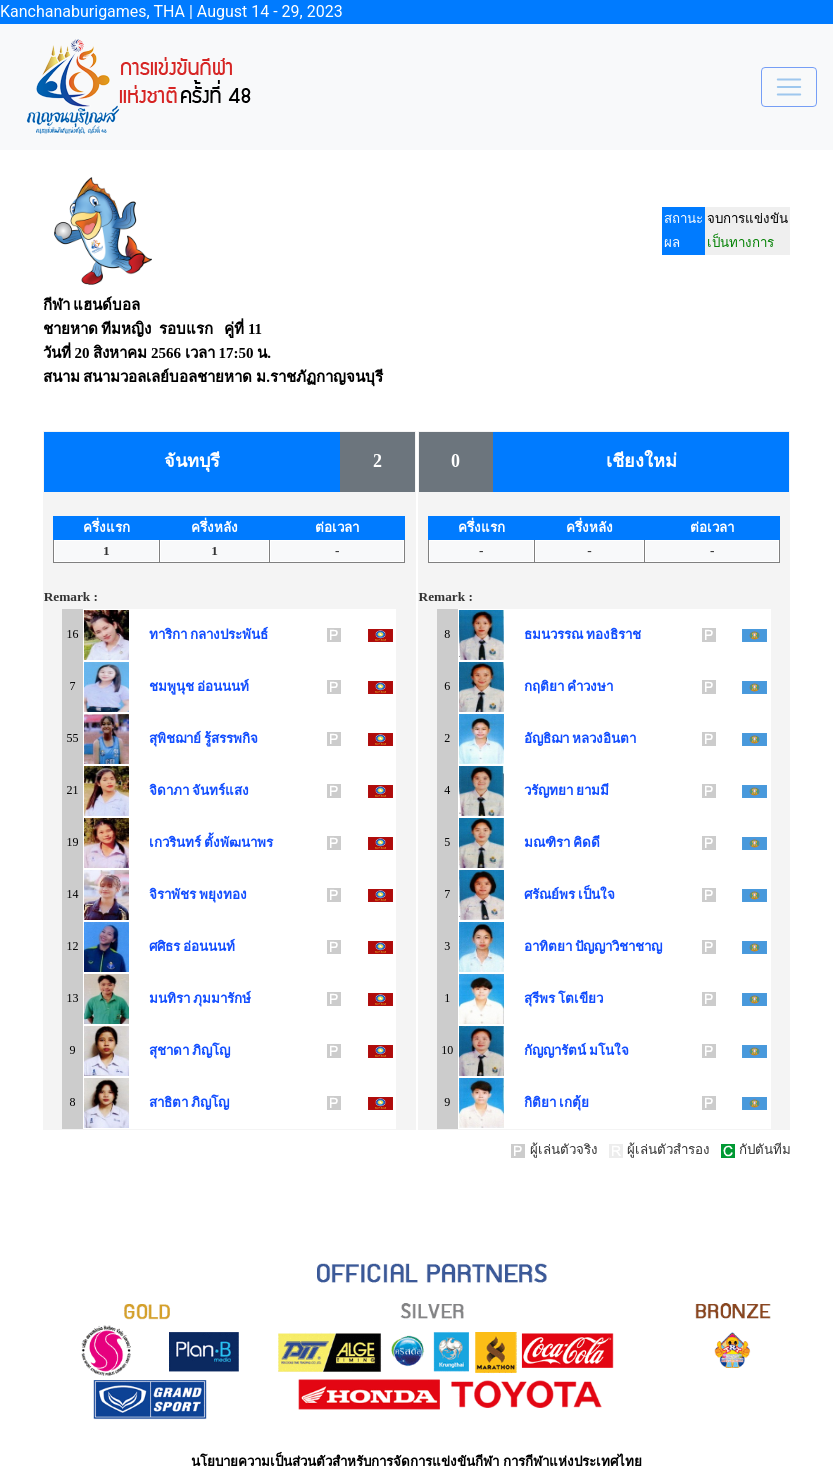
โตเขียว (580, 998)
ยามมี (592, 790)
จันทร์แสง (220, 790)
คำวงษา (590, 686)
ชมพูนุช (168, 686)
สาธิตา (165, 1102)
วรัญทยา (545, 790)
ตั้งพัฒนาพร (238, 842)
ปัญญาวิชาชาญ (618, 946)
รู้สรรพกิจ (231, 738)
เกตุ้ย (574, 1102)
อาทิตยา (544, 946)
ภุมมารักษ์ (222, 998)
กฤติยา (540, 686)
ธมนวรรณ (550, 634)
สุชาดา (165, 1050)
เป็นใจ (596, 894)
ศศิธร (161, 946)
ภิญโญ (211, 1050)
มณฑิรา (543, 842)
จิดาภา (165, 790)
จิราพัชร (169, 894)
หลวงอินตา (604, 738)
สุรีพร (536, 998)
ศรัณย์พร (546, 894)
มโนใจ (609, 1050)
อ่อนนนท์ (223, 686)
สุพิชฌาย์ (171, 738)
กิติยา (536, 1102)
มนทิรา (166, 998)
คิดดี (586, 842)
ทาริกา (164, 634)
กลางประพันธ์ (229, 634)
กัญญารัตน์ (551, 1050)
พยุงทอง (223, 894)
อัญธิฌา (543, 738)
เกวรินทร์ (171, 842)
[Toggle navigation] (789, 87)
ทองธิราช (613, 634)
